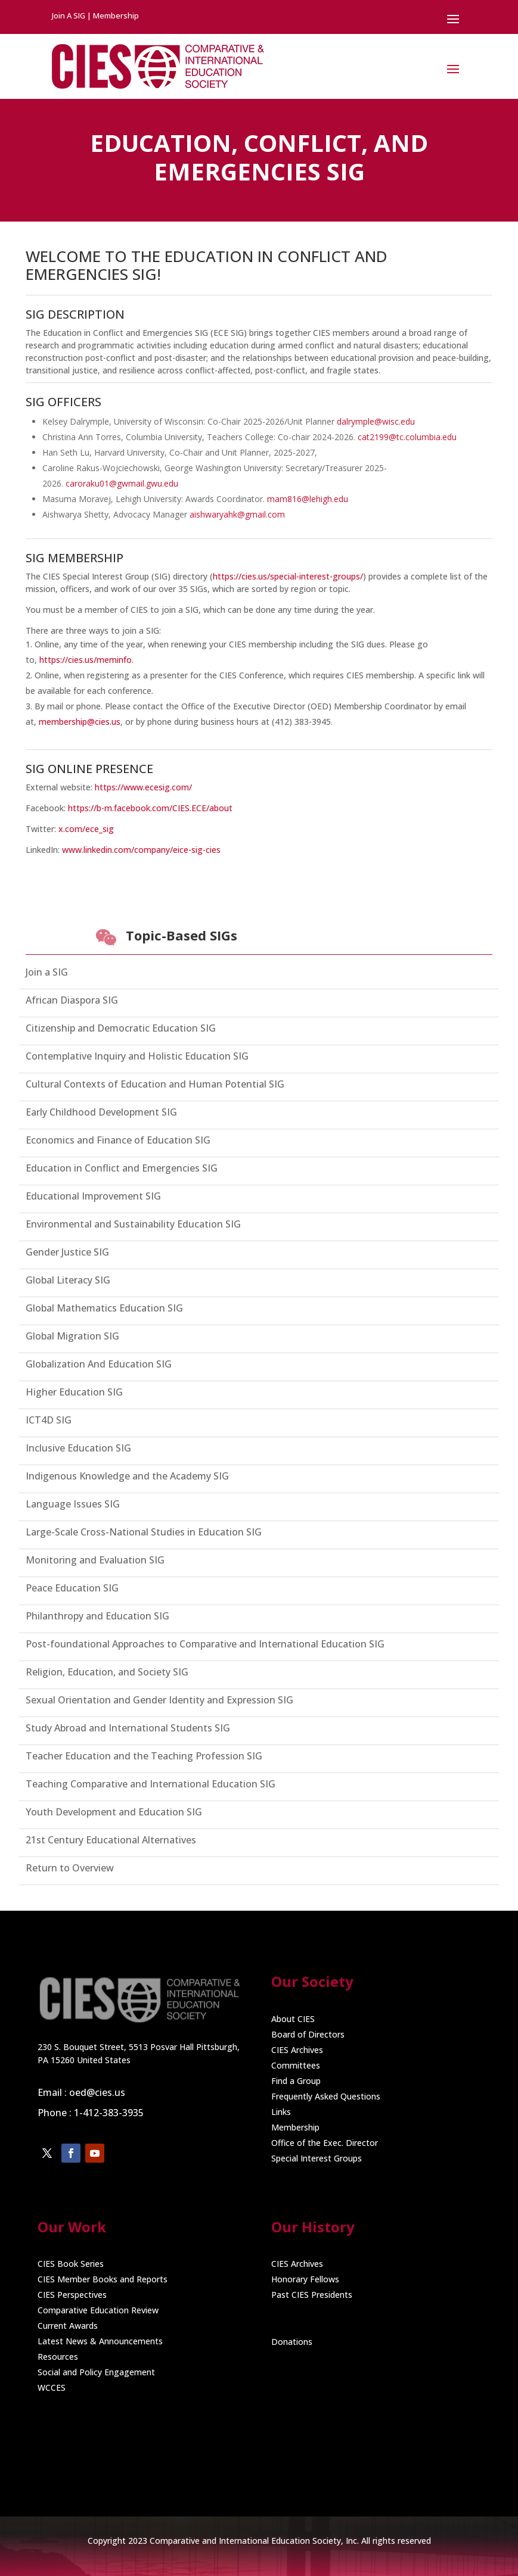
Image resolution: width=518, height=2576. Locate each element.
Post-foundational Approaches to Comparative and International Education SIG (205, 1644)
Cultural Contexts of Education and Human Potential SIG (155, 1084)
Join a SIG (47, 972)
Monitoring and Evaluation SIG (95, 1560)
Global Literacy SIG (68, 1280)
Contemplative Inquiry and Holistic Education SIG (137, 1056)
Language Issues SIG (73, 1504)
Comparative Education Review (98, 2310)
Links (281, 2111)
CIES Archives (297, 2049)
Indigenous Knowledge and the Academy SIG (127, 1476)
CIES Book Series (71, 2263)
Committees (295, 2065)
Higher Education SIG (74, 1392)
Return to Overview (70, 1868)
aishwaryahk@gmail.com (237, 514)
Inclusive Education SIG (78, 1448)
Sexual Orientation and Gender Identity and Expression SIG (159, 1700)
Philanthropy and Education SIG (97, 1616)
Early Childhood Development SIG (101, 1112)
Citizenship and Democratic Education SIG (121, 1028)
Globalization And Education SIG (99, 1364)
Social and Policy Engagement (96, 2372)
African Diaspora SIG (72, 1000)
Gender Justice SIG (67, 1252)
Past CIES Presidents (311, 2294)
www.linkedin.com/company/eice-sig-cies (141, 849)
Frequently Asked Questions (325, 2096)
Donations (291, 2341)
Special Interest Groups (316, 2158)
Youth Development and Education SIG (114, 1812)
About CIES (293, 2018)
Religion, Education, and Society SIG (107, 1672)
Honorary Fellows (305, 2279)
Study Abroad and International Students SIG (128, 1728)
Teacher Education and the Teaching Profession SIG (144, 1756)
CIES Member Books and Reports (103, 2279)
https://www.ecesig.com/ (143, 787)
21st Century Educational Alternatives (111, 1840)
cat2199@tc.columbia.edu (407, 437)
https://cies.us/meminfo (85, 659)
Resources (58, 2356)
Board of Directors (308, 2034)
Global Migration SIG (72, 1336)
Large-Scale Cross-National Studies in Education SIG (144, 1532)
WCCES (52, 2387)
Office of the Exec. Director (324, 2142)
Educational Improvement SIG (93, 1196)
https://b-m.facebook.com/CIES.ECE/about (150, 808)
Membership (295, 2127)
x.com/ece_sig (86, 828)
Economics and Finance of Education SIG (118, 1140)
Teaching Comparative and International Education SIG (150, 1784)
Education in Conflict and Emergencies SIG (122, 1168)
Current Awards (68, 2325)
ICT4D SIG (49, 1420)
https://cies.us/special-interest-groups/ (288, 576)
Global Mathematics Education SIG (104, 1308)
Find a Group (296, 2080)
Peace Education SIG (72, 1588)
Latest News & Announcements (100, 2341)
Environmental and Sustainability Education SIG (133, 1224)
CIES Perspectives (72, 2294)
